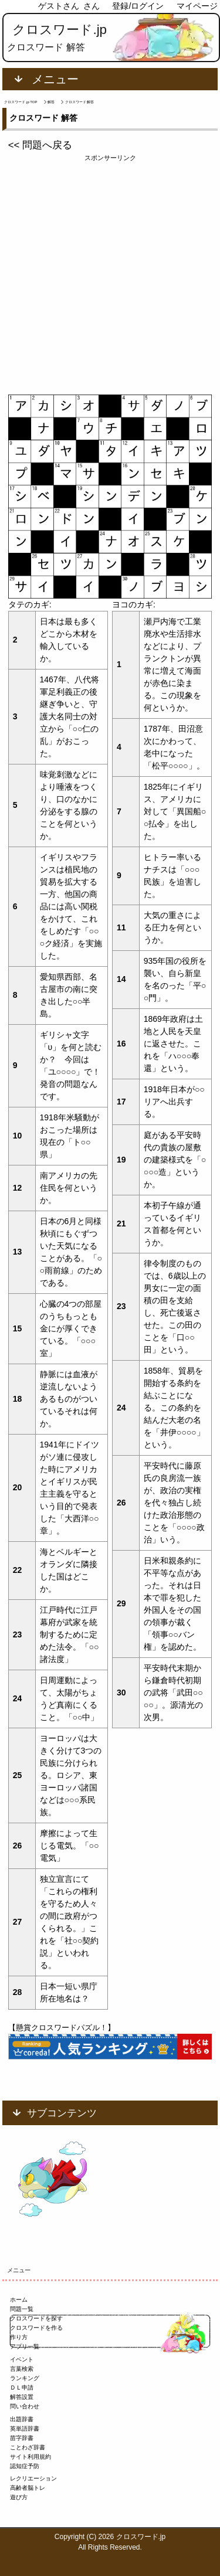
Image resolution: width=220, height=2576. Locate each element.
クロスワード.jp (59, 29)
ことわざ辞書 (27, 2447)
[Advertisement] (110, 273)
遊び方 (19, 2497)
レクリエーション (33, 2478)
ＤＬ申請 (21, 2387)
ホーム (19, 2299)
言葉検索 (21, 2369)
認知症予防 (24, 2466)
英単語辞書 (24, 2428)
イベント (21, 2359)
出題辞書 (21, 2419)
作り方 (19, 2337)
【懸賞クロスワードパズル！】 (61, 2027)
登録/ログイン (138, 6)
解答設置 (21, 2397)
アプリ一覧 (24, 2346)
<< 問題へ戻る (40, 145)
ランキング (24, 2378)
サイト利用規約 (30, 2456)
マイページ (197, 6)
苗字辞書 (21, 2438)
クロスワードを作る (36, 2327)
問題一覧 (21, 2309)
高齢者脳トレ (27, 2488)
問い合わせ (24, 2406)
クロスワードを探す (36, 2318)
